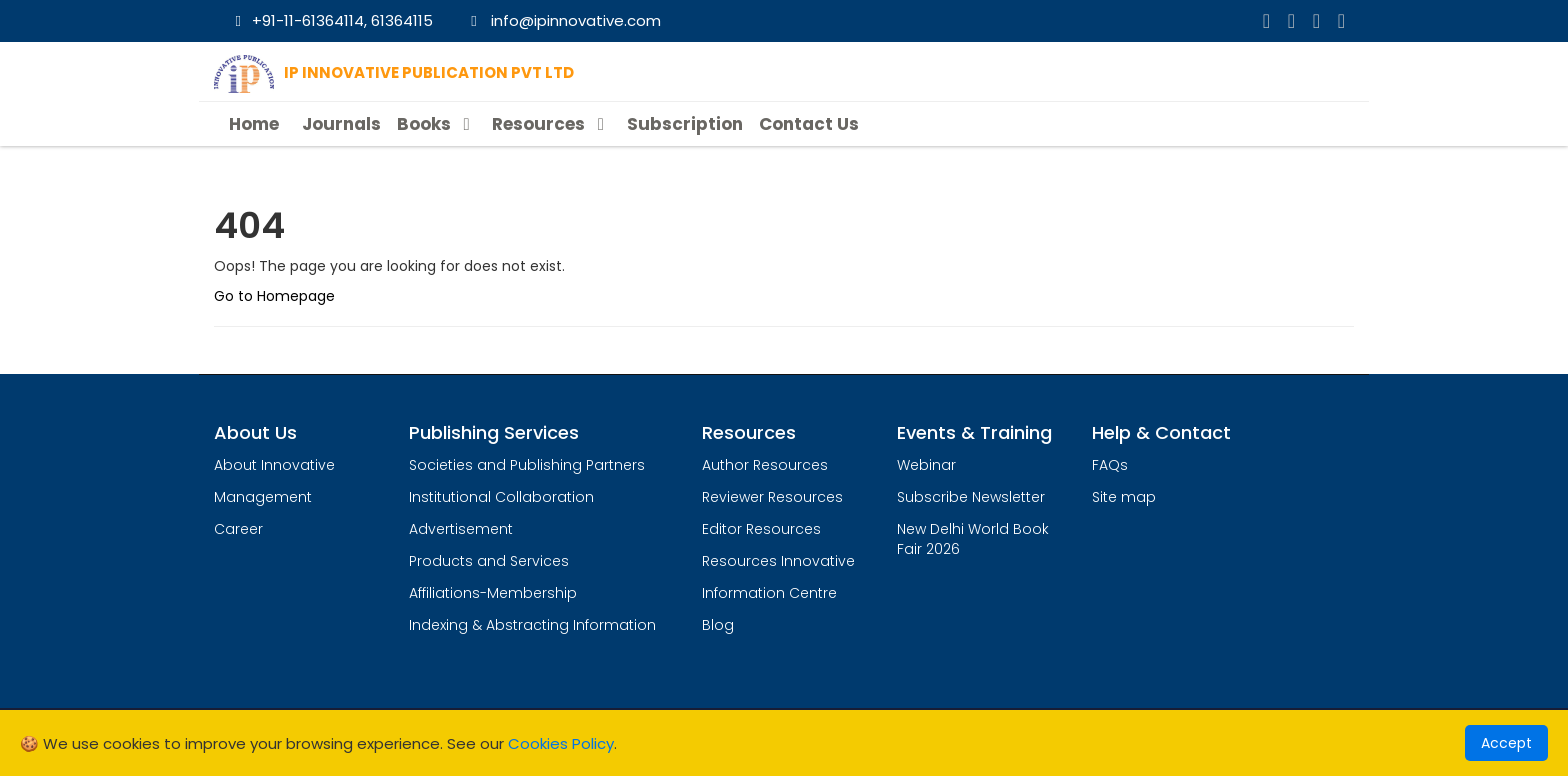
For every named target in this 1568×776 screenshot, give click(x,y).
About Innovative (274, 465)
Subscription (685, 124)
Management (263, 497)
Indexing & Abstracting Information (532, 625)
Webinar (926, 465)
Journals (341, 124)
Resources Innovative (778, 561)
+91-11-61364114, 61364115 (331, 20)
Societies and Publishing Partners (527, 465)
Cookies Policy (561, 743)
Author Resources (765, 465)
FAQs (1110, 465)
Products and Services (489, 561)
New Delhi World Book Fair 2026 (973, 539)
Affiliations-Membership (493, 593)
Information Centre (769, 593)
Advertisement (461, 529)
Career (238, 529)
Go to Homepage (274, 296)
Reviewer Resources (772, 497)
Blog (718, 625)
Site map (1124, 497)
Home (254, 124)
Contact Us (809, 124)
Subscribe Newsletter (971, 497)
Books (436, 124)
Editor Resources (761, 529)
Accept (1506, 743)
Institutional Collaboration (501, 497)
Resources (551, 124)
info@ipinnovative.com (563, 20)
